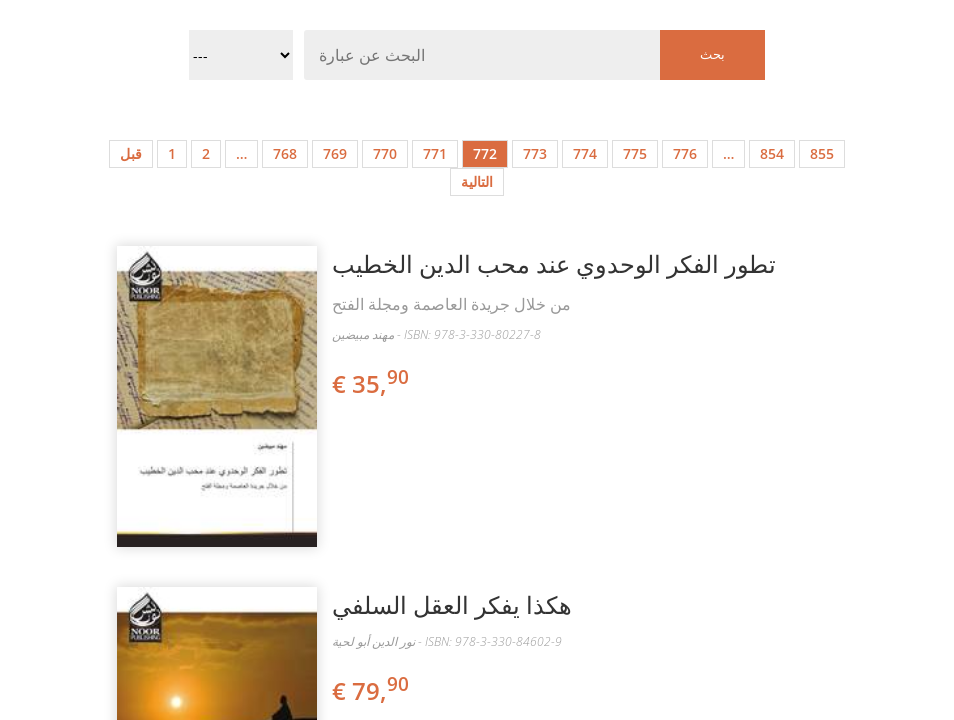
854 (772, 153)
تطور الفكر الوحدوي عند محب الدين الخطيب (554, 263)
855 (822, 153)
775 (635, 153)
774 (585, 153)
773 (535, 153)
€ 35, (372, 383)
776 (685, 153)
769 (335, 153)
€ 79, (372, 690)
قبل (131, 153)
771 (435, 153)
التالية (477, 181)
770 (385, 153)
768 (285, 153)
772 (485, 153)
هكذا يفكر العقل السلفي (452, 604)
